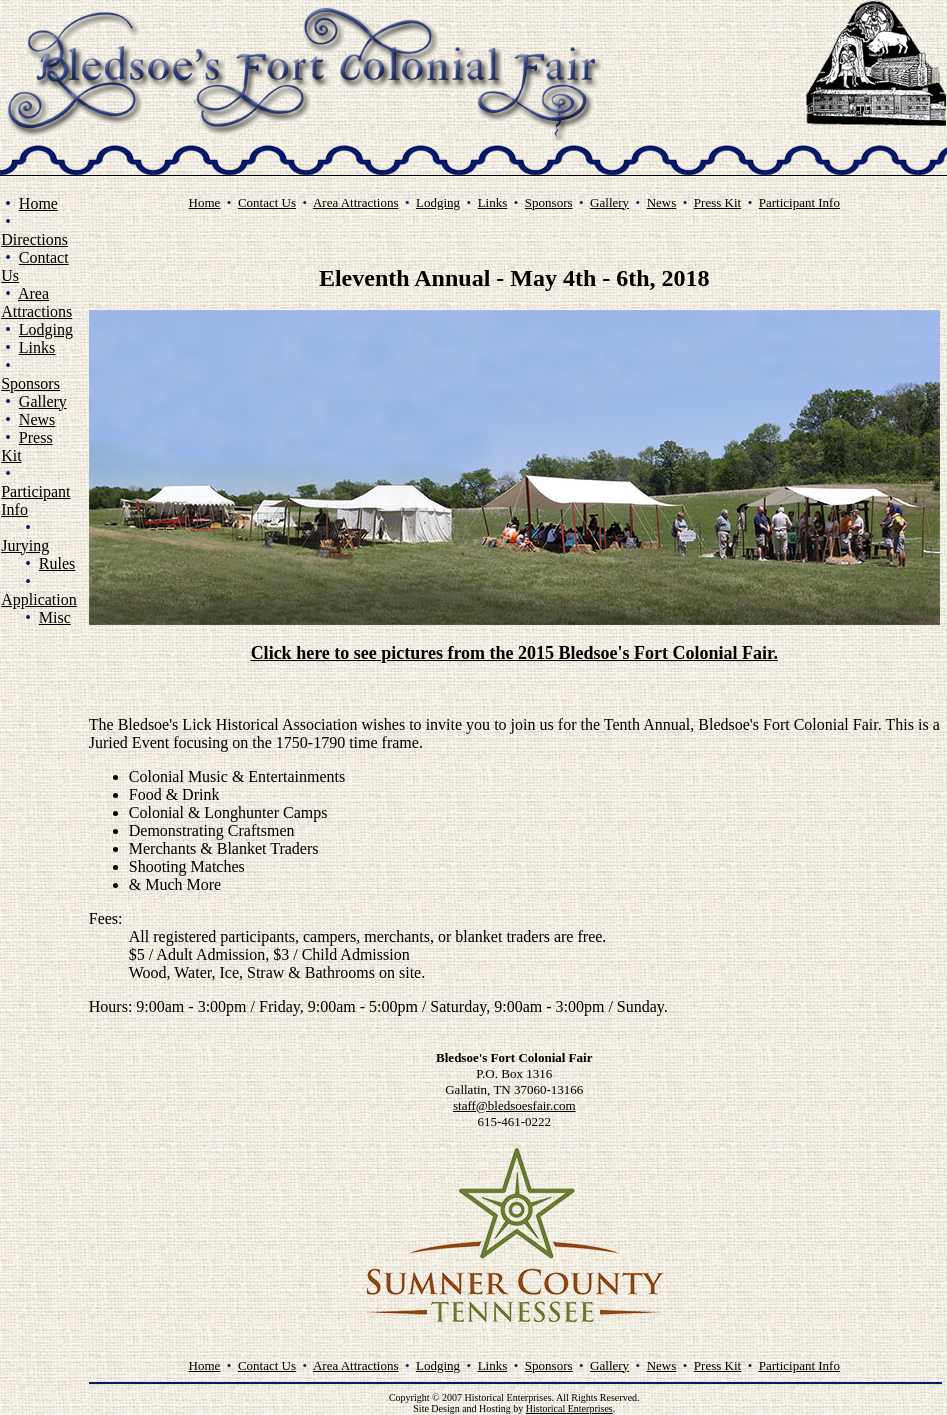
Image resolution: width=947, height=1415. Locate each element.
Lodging (46, 329)
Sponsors (30, 383)
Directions (34, 239)
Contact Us (267, 202)
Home (38, 203)
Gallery (43, 401)
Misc (55, 617)
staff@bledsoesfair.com (514, 1105)
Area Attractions (36, 302)
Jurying (25, 545)
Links (37, 347)
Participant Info (799, 202)
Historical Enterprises (569, 1408)
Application (39, 599)
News (37, 419)
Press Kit (717, 202)
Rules (57, 563)
